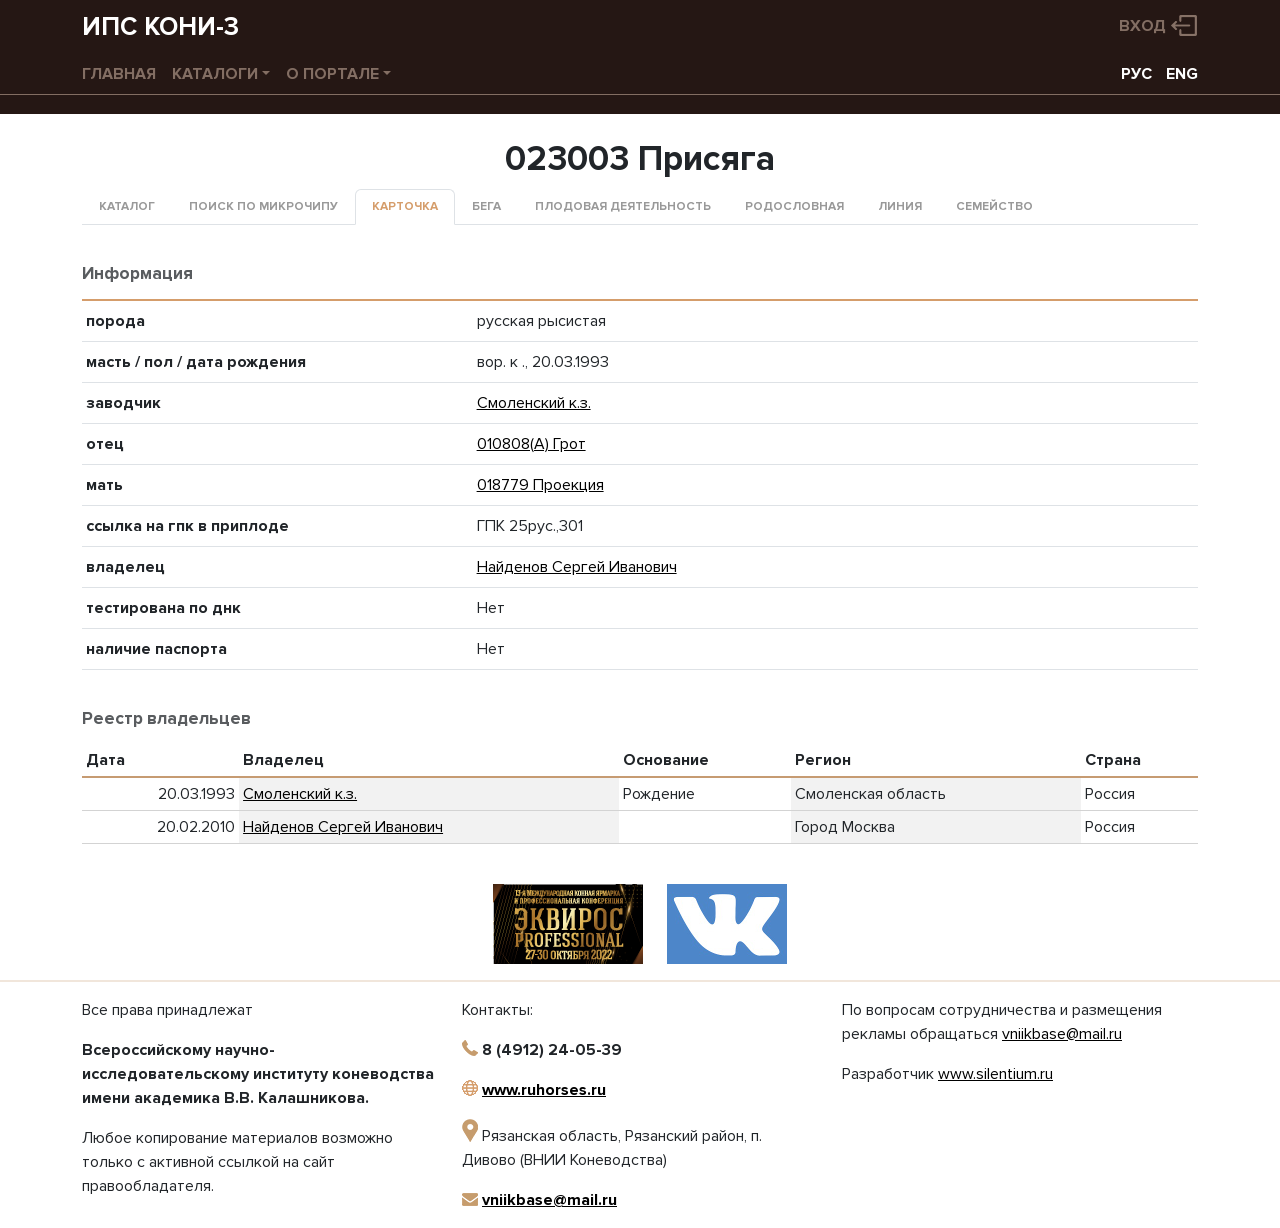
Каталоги (215, 74)
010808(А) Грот (531, 444)
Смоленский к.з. (534, 403)
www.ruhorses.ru (544, 1090)
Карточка (405, 206)
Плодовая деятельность (623, 206)
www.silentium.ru (995, 1074)
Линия (900, 206)
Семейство (994, 206)
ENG (1182, 74)
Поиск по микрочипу (263, 206)
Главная (119, 74)
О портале (332, 74)
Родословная (794, 206)
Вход (1142, 26)
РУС (1136, 74)
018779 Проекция (540, 485)
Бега (486, 206)
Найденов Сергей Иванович (577, 567)
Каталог (127, 206)
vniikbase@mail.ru (549, 1200)
